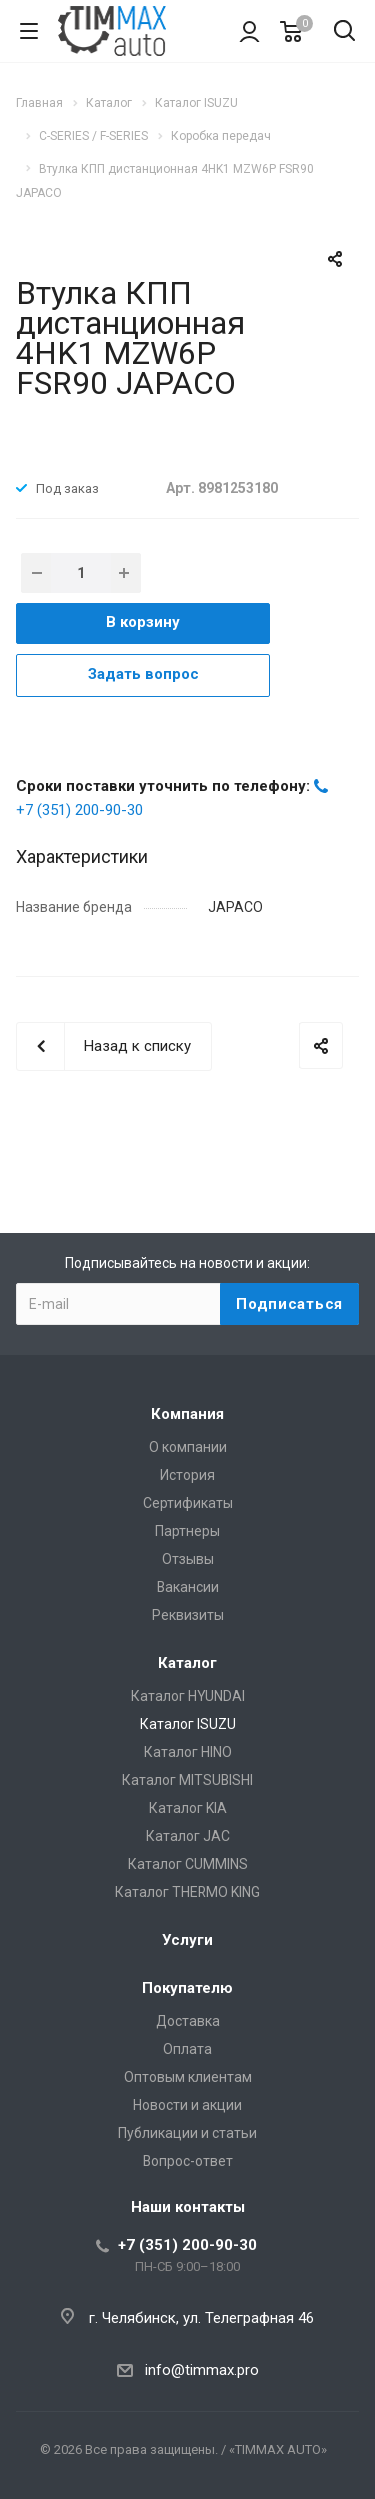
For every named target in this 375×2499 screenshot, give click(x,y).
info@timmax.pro (202, 2370)
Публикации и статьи (187, 2133)
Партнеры (187, 1531)
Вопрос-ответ (188, 2161)
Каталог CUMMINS (188, 1864)
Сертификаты (188, 1503)
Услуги (187, 1940)
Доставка (188, 2021)
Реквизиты (188, 1615)
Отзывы (188, 1559)
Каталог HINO (188, 1752)
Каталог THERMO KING (187, 1892)
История (187, 1475)
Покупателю (187, 1988)
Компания (187, 1414)
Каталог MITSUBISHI (187, 1780)
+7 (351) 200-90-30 (79, 810)
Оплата (187, 2049)
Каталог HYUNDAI (188, 1696)
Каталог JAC (188, 1836)
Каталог (187, 1663)
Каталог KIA (188, 1808)
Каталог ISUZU (188, 1724)
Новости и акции (187, 2105)
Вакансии (188, 1587)
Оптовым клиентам (188, 2077)
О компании (188, 1447)
